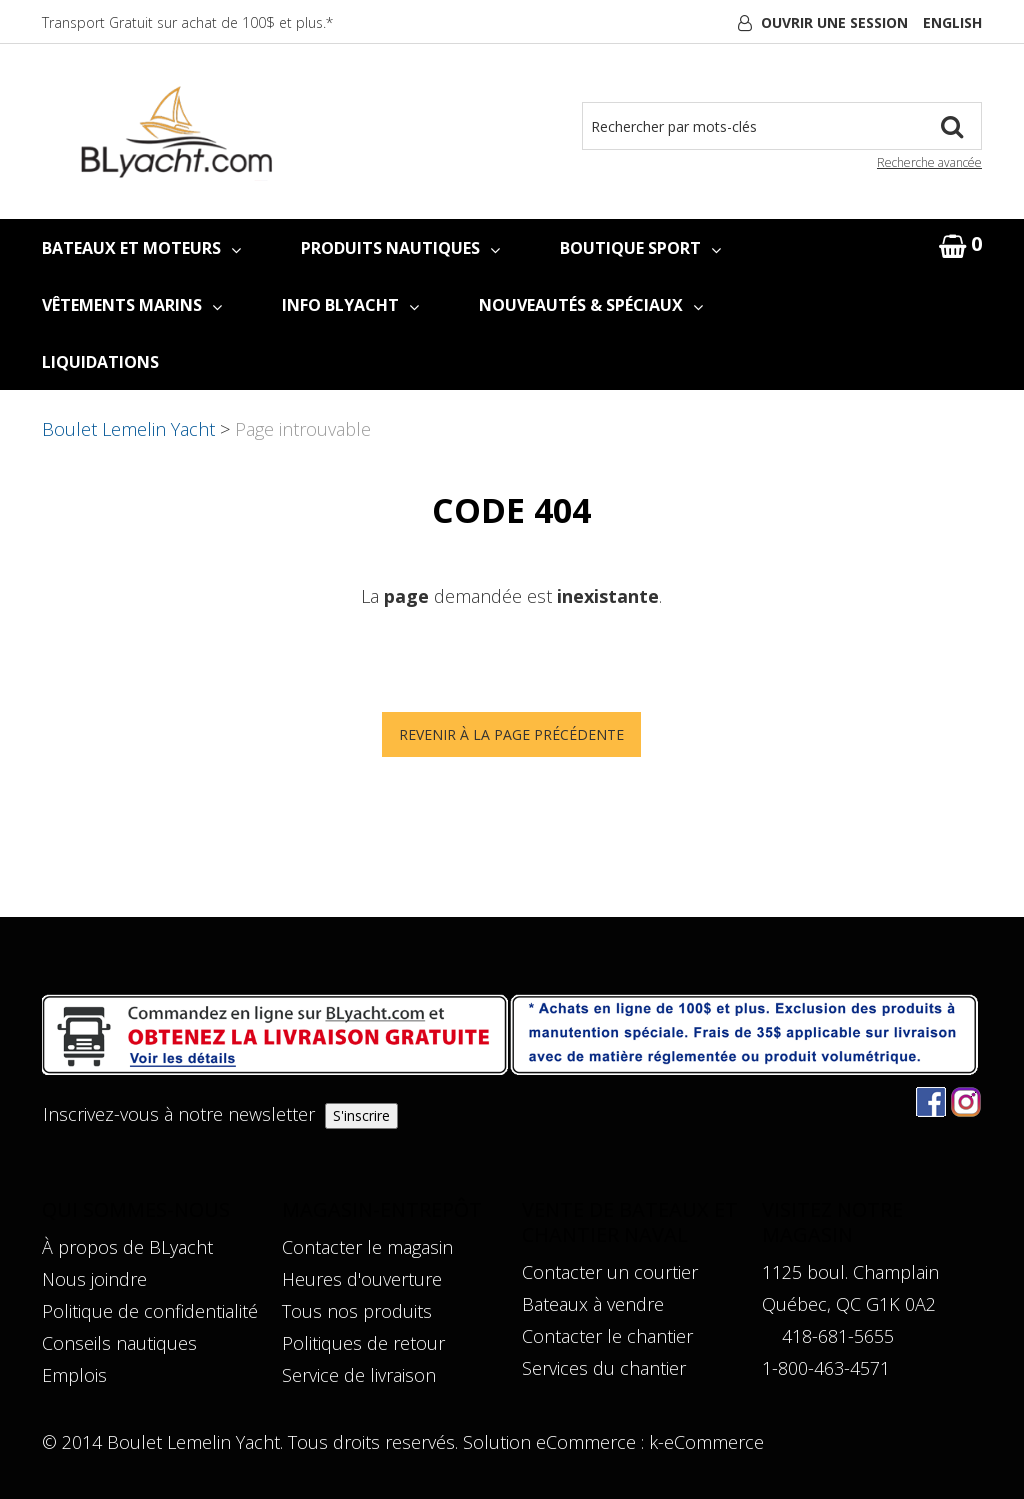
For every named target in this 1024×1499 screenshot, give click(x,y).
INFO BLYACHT (350, 305)
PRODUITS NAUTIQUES (400, 248)
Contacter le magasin (367, 1247)
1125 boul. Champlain (850, 1272)
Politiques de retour (363, 1343)
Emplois (74, 1375)
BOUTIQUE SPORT (640, 248)
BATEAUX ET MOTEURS (141, 248)
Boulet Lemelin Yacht (128, 429)
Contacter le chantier (607, 1336)
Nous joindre (94, 1279)
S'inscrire (361, 1115)
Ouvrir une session (834, 22)
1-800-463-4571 (826, 1368)
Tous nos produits (357, 1311)
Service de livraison (359, 1375)
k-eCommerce (706, 1442)
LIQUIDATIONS (100, 362)
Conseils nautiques (119, 1343)
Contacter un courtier (610, 1272)
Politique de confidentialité (150, 1311)
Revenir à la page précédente (511, 734)
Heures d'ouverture (362, 1279)
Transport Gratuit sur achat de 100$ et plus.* (187, 22)
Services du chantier (604, 1368)
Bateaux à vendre (593, 1304)
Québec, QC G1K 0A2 (849, 1304)
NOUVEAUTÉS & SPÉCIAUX (591, 305)
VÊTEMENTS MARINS (132, 305)
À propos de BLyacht (127, 1247)
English (952, 22)
